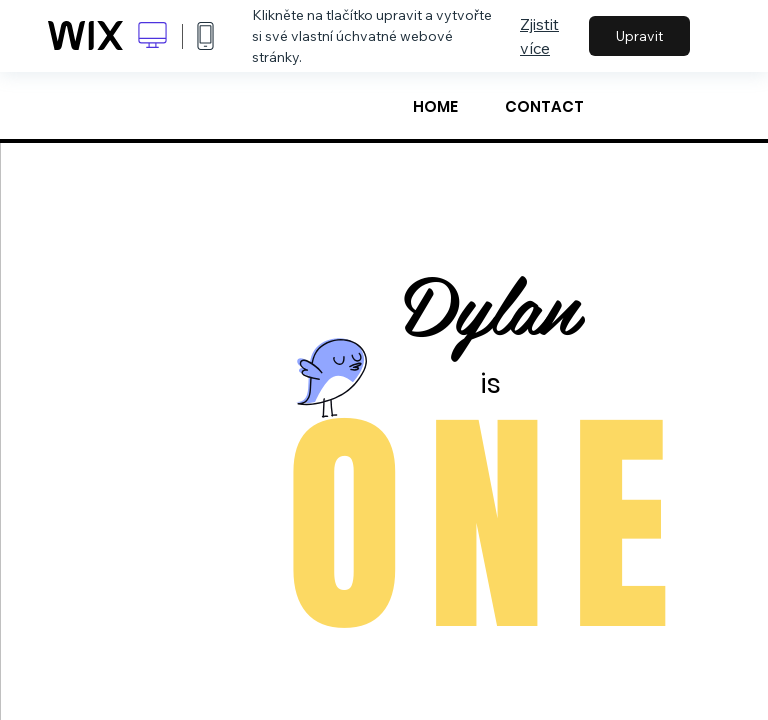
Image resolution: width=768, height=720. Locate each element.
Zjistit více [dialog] (539, 36)
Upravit (639, 36)
